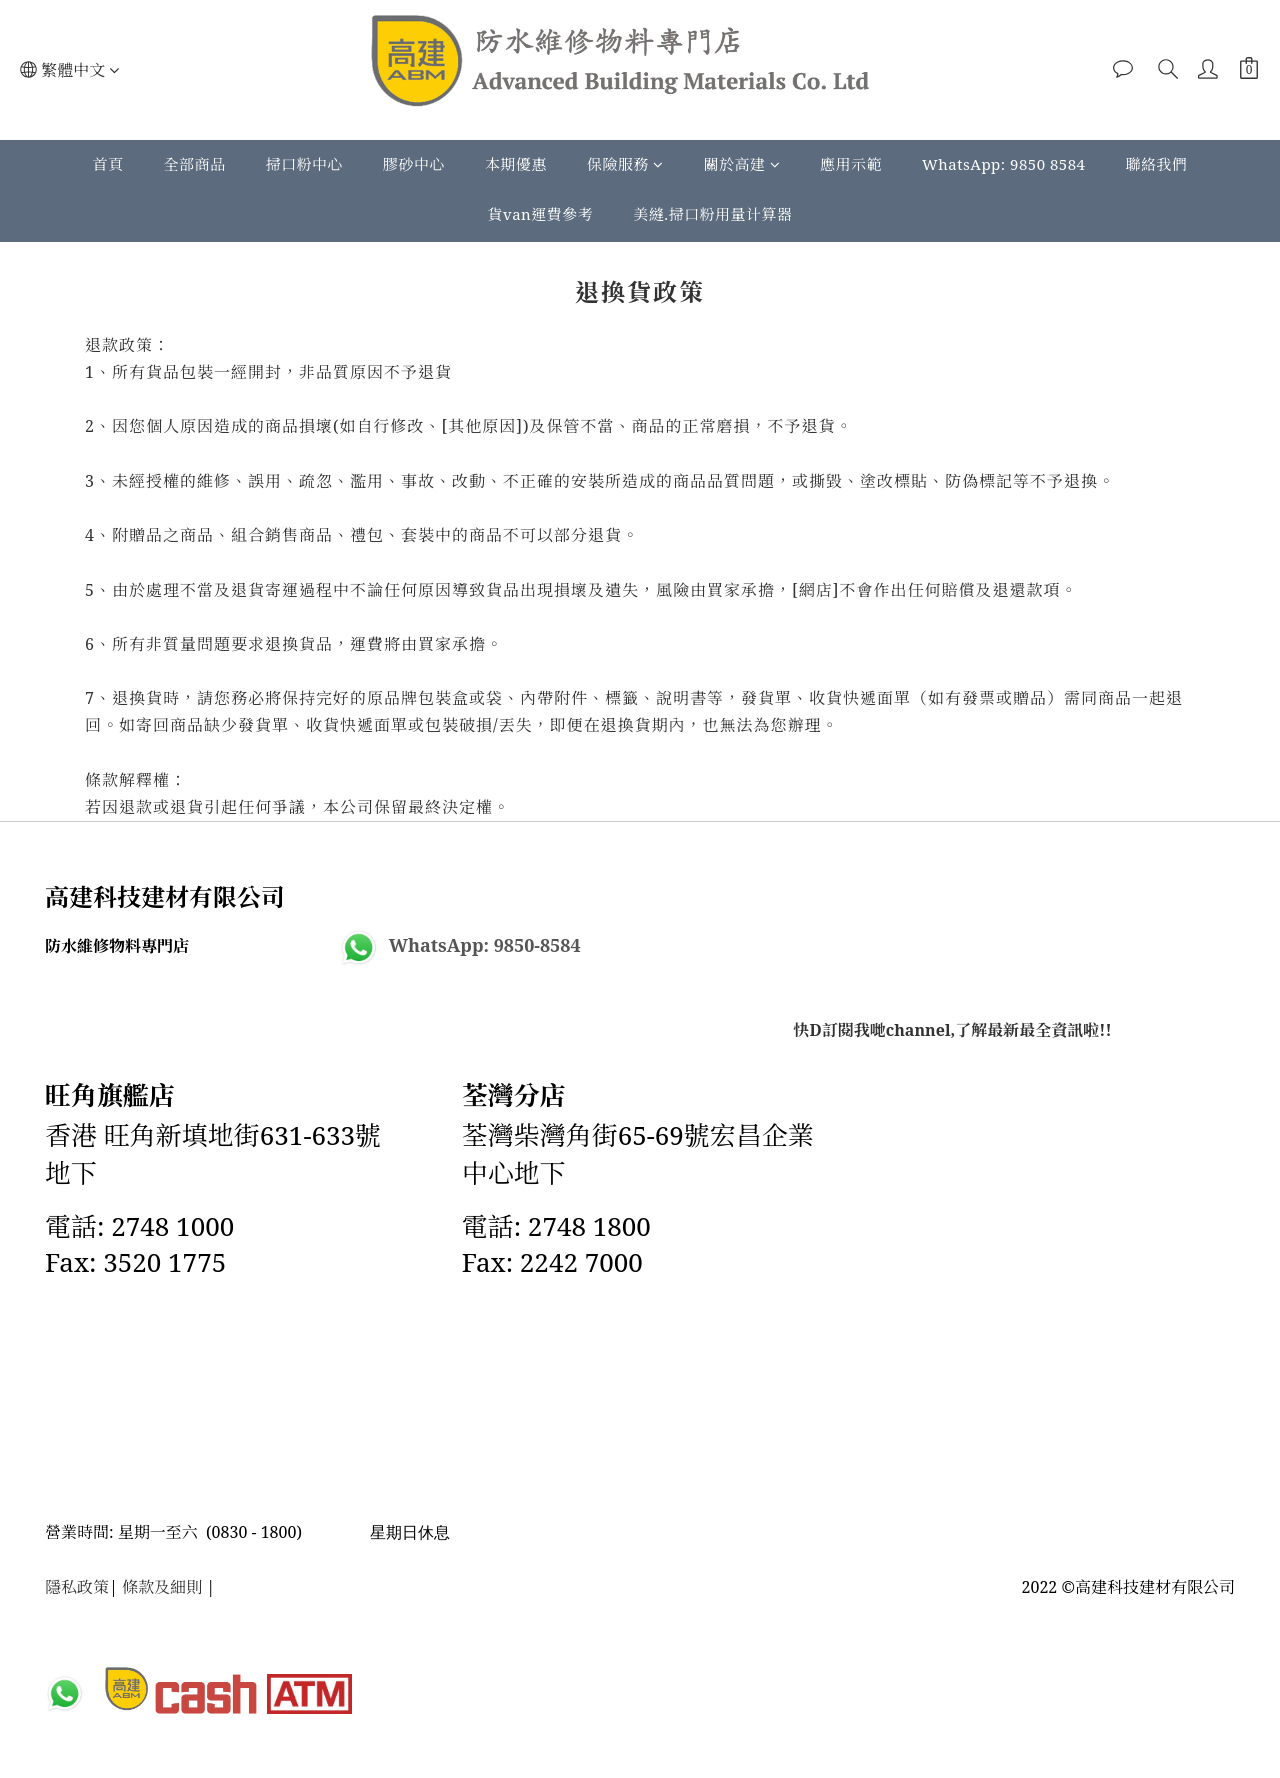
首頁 (107, 164)
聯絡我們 (1157, 164)
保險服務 (625, 164)
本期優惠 (516, 164)
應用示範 (851, 164)
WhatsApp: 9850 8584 (1003, 164)
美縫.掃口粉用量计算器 (712, 214)
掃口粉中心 (305, 164)
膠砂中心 (414, 164)
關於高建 (742, 164)
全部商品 (195, 164)
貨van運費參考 (540, 214)
